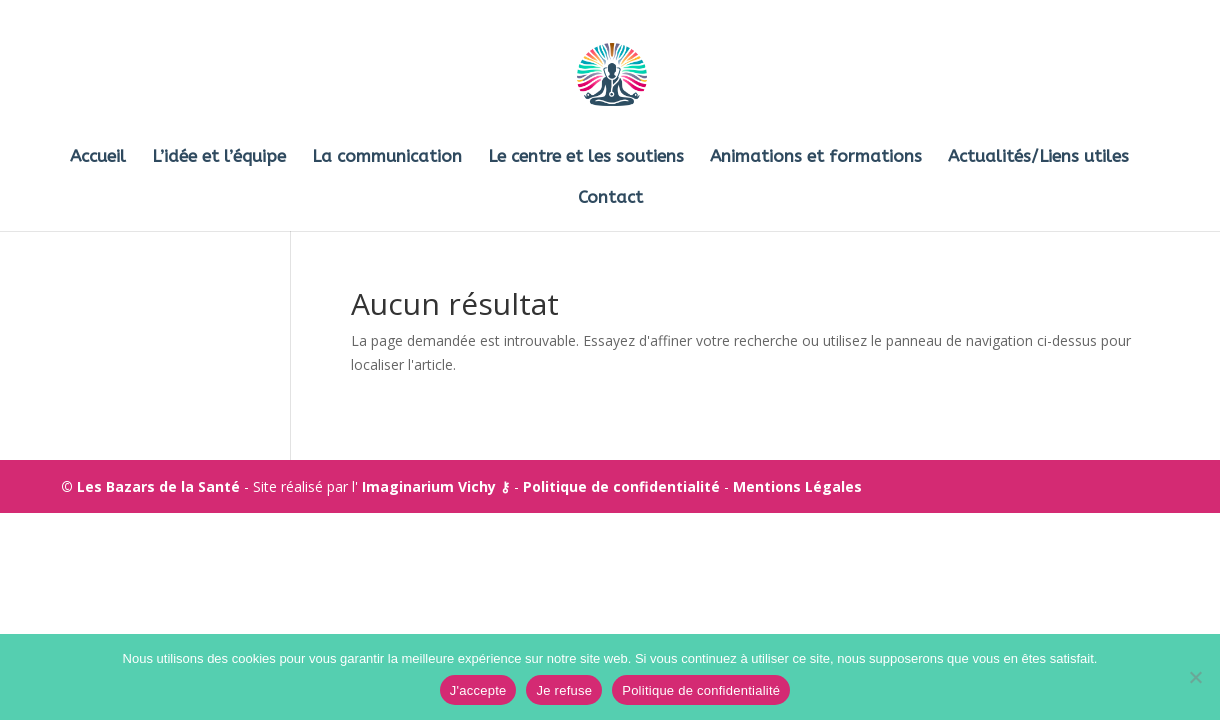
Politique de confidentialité (621, 486)
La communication (387, 157)
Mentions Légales (797, 486)
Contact (610, 198)
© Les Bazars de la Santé (150, 486)
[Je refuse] (1195, 677)
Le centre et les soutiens (586, 157)
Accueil (98, 157)
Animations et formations (816, 157)
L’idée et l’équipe (219, 157)
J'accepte (478, 690)
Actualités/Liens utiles (1038, 157)
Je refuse (564, 690)
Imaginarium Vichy (429, 486)
